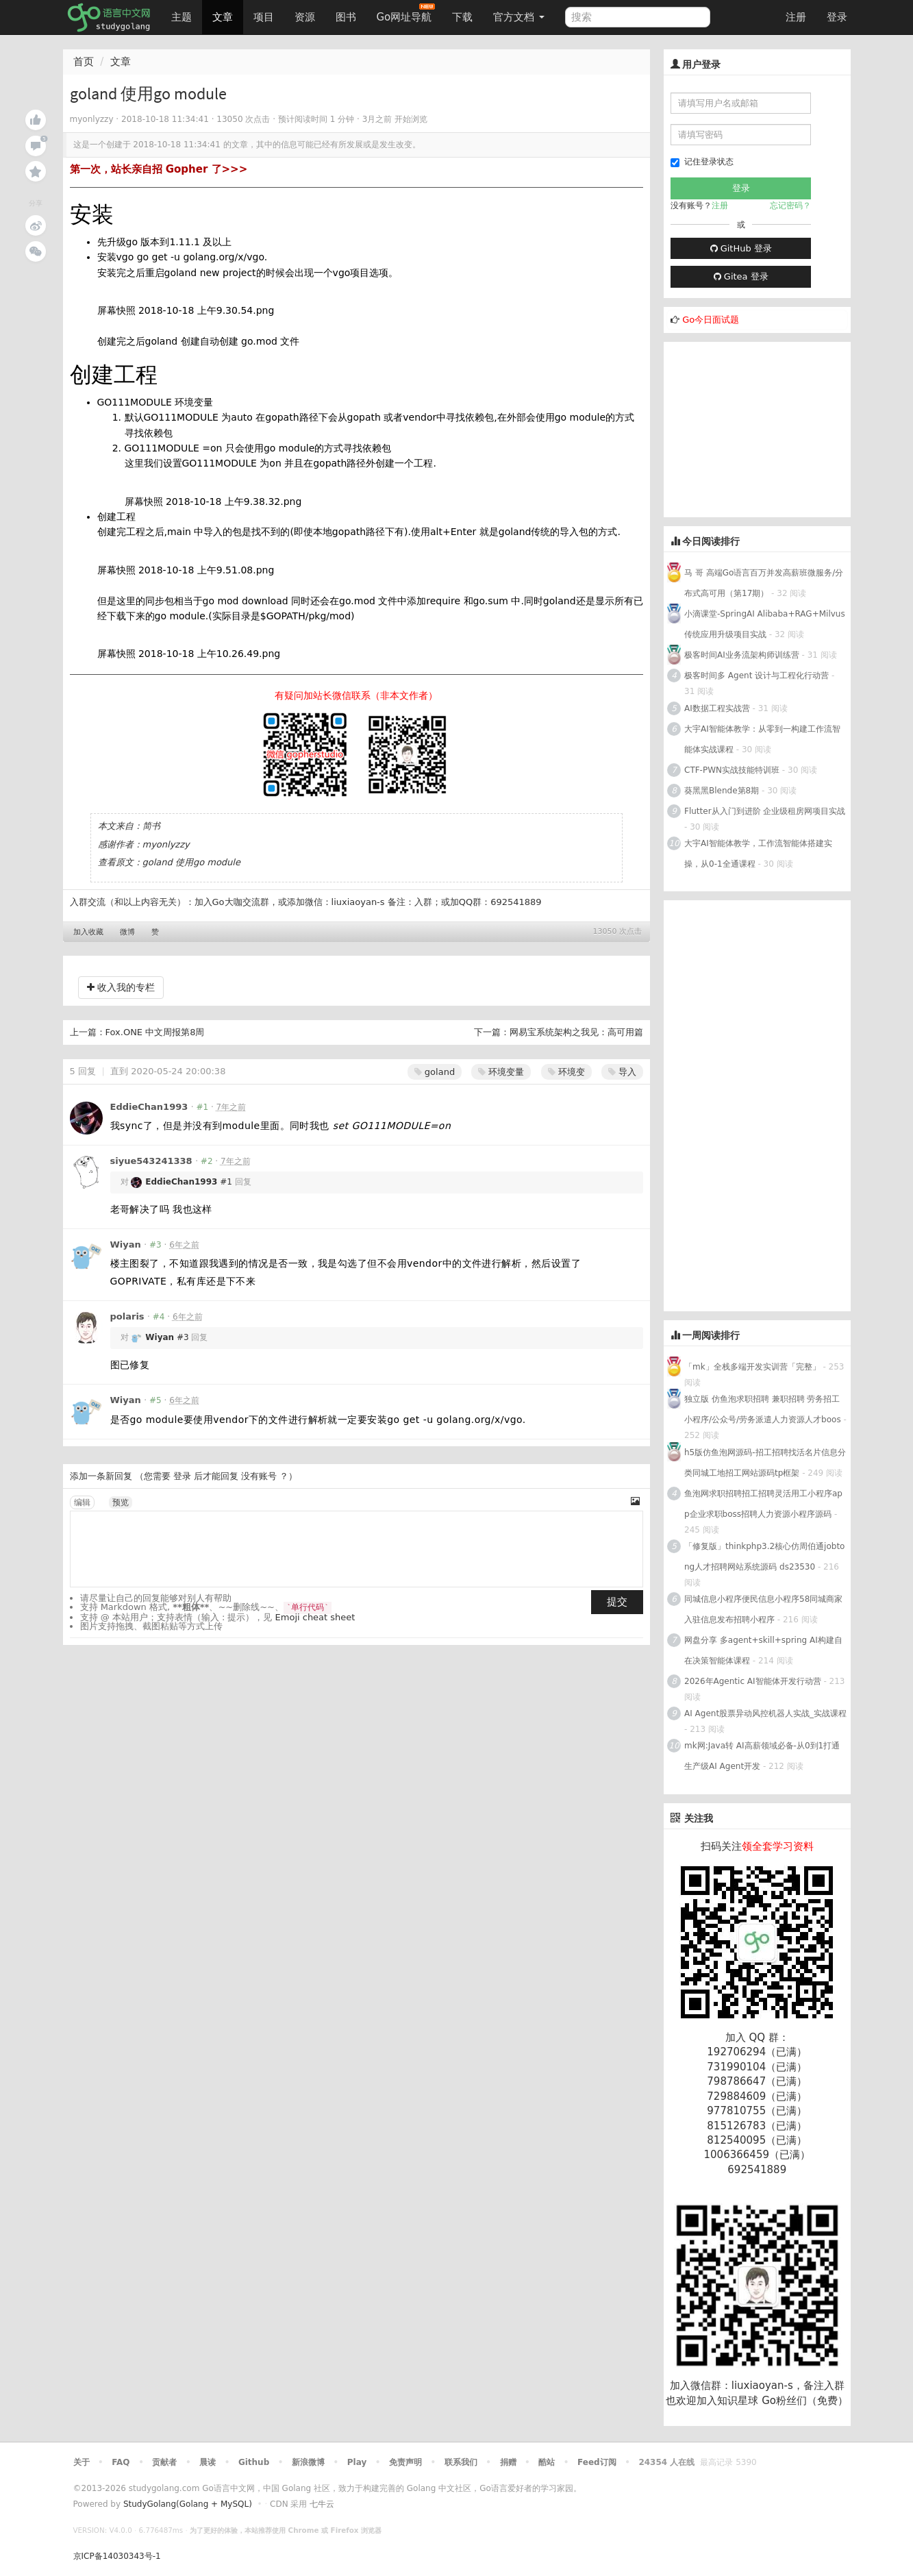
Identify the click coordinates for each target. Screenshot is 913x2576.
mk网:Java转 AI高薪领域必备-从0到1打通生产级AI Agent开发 (762, 1756)
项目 (263, 17)
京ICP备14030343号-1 (117, 2556)
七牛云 (322, 2504)
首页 (83, 61)
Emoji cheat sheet (315, 1617)
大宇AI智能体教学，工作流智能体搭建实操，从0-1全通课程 (758, 854)
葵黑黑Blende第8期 (721, 790)
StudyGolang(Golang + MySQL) (187, 2504)
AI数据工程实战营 (717, 708)
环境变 (566, 1072)
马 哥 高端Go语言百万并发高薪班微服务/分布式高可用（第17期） (763, 583)
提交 (617, 1602)
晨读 (207, 2462)
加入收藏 (88, 932)
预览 (120, 1502)
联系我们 (461, 2462)
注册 (796, 17)
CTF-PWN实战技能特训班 (731, 770)
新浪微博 (308, 2462)
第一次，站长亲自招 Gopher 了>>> (159, 169)
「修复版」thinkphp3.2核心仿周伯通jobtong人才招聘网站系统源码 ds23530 (764, 1556)
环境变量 (501, 1072)
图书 (346, 17)
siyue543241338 (151, 1161)
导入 (622, 1072)
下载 (462, 17)
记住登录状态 (702, 162)
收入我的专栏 (121, 987)
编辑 (82, 1502)
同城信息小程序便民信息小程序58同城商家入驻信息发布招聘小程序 (763, 1609)
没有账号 (259, 1476)
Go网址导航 (406, 13)
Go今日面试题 (710, 319)
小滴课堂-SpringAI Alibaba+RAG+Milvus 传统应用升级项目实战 (764, 624)
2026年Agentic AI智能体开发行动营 (753, 1681)
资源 (305, 17)
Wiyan (125, 1244)
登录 (837, 17)
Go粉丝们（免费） (805, 2400)
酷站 (546, 2462)
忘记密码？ (790, 205)
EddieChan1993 (149, 1107)
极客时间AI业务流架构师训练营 (741, 655)
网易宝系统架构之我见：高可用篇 (576, 1032)
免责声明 (405, 2462)
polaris (127, 1316)
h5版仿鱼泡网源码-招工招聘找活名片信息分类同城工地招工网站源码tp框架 (765, 1463)
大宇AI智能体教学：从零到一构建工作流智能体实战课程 (762, 739)
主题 (181, 17)
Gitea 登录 (741, 276)
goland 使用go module (191, 862)
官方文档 (519, 17)
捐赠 (508, 2462)
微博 (127, 932)
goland (434, 1072)
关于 (81, 2462)
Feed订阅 (596, 2462)
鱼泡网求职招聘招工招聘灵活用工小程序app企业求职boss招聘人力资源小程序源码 (763, 1504)
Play (356, 2462)
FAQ (120, 2462)
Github (253, 2462)
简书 (151, 826)
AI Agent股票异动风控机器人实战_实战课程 (765, 1713)
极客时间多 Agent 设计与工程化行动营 (756, 675)
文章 (222, 17)
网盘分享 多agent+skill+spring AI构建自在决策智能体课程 (763, 1650)
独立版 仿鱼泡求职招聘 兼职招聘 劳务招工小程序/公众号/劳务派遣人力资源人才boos (762, 1409)
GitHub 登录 (741, 248)
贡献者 (164, 2462)
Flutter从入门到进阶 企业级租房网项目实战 (764, 811)
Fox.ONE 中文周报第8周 (155, 1032)
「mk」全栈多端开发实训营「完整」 (752, 1367)
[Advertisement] (766, 427)
